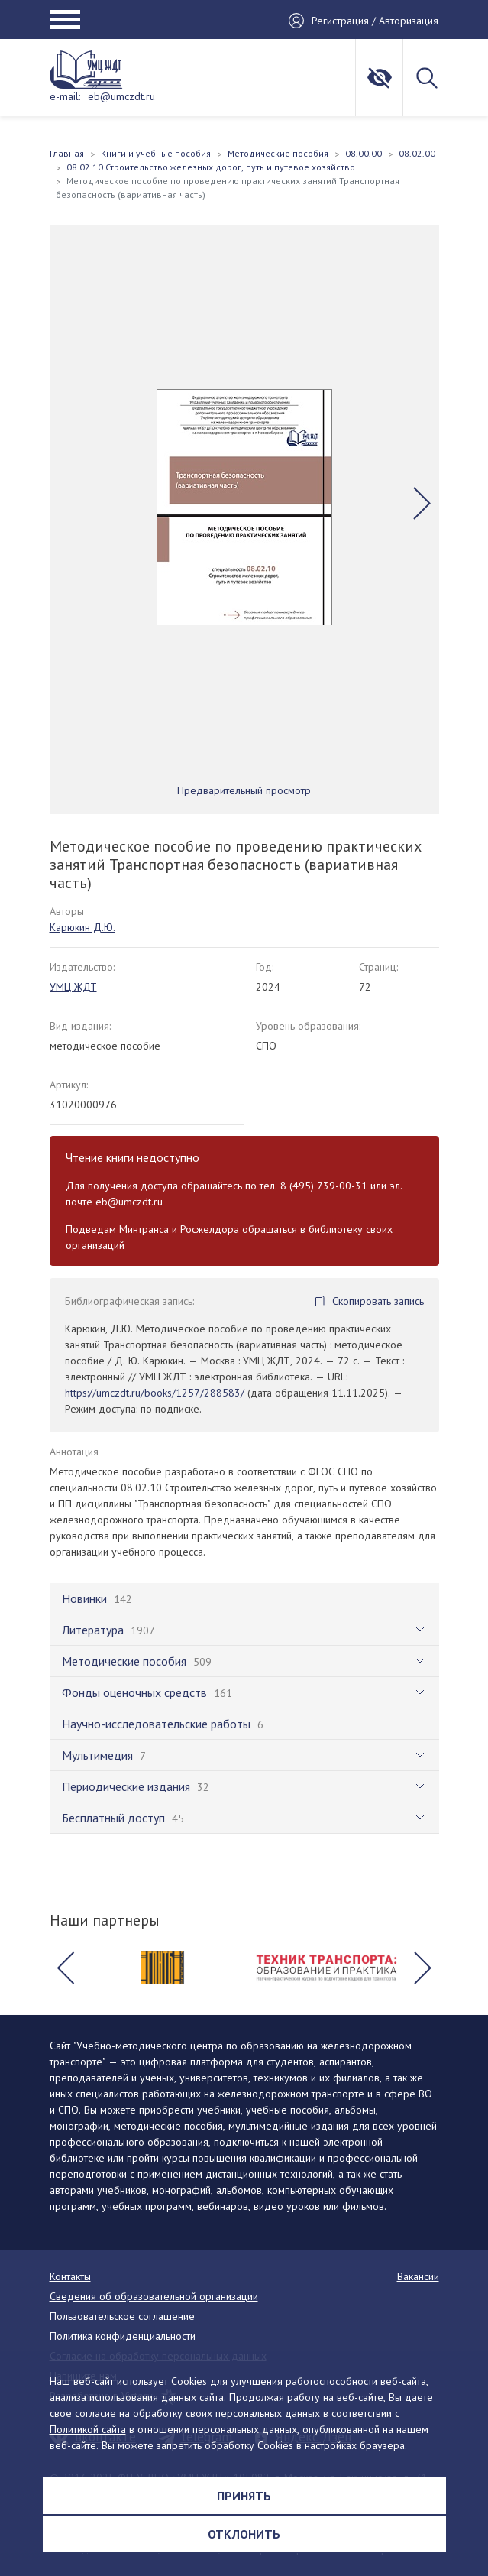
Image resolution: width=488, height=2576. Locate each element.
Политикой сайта (88, 2429)
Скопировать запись (378, 1301)
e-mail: (65, 96)
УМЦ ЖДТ (73, 987)
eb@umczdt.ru (121, 96)
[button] (421, 504)
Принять (244, 2495)
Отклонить (244, 2534)
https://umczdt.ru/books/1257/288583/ (154, 1393)
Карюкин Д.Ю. (82, 927)
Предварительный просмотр (244, 790)
